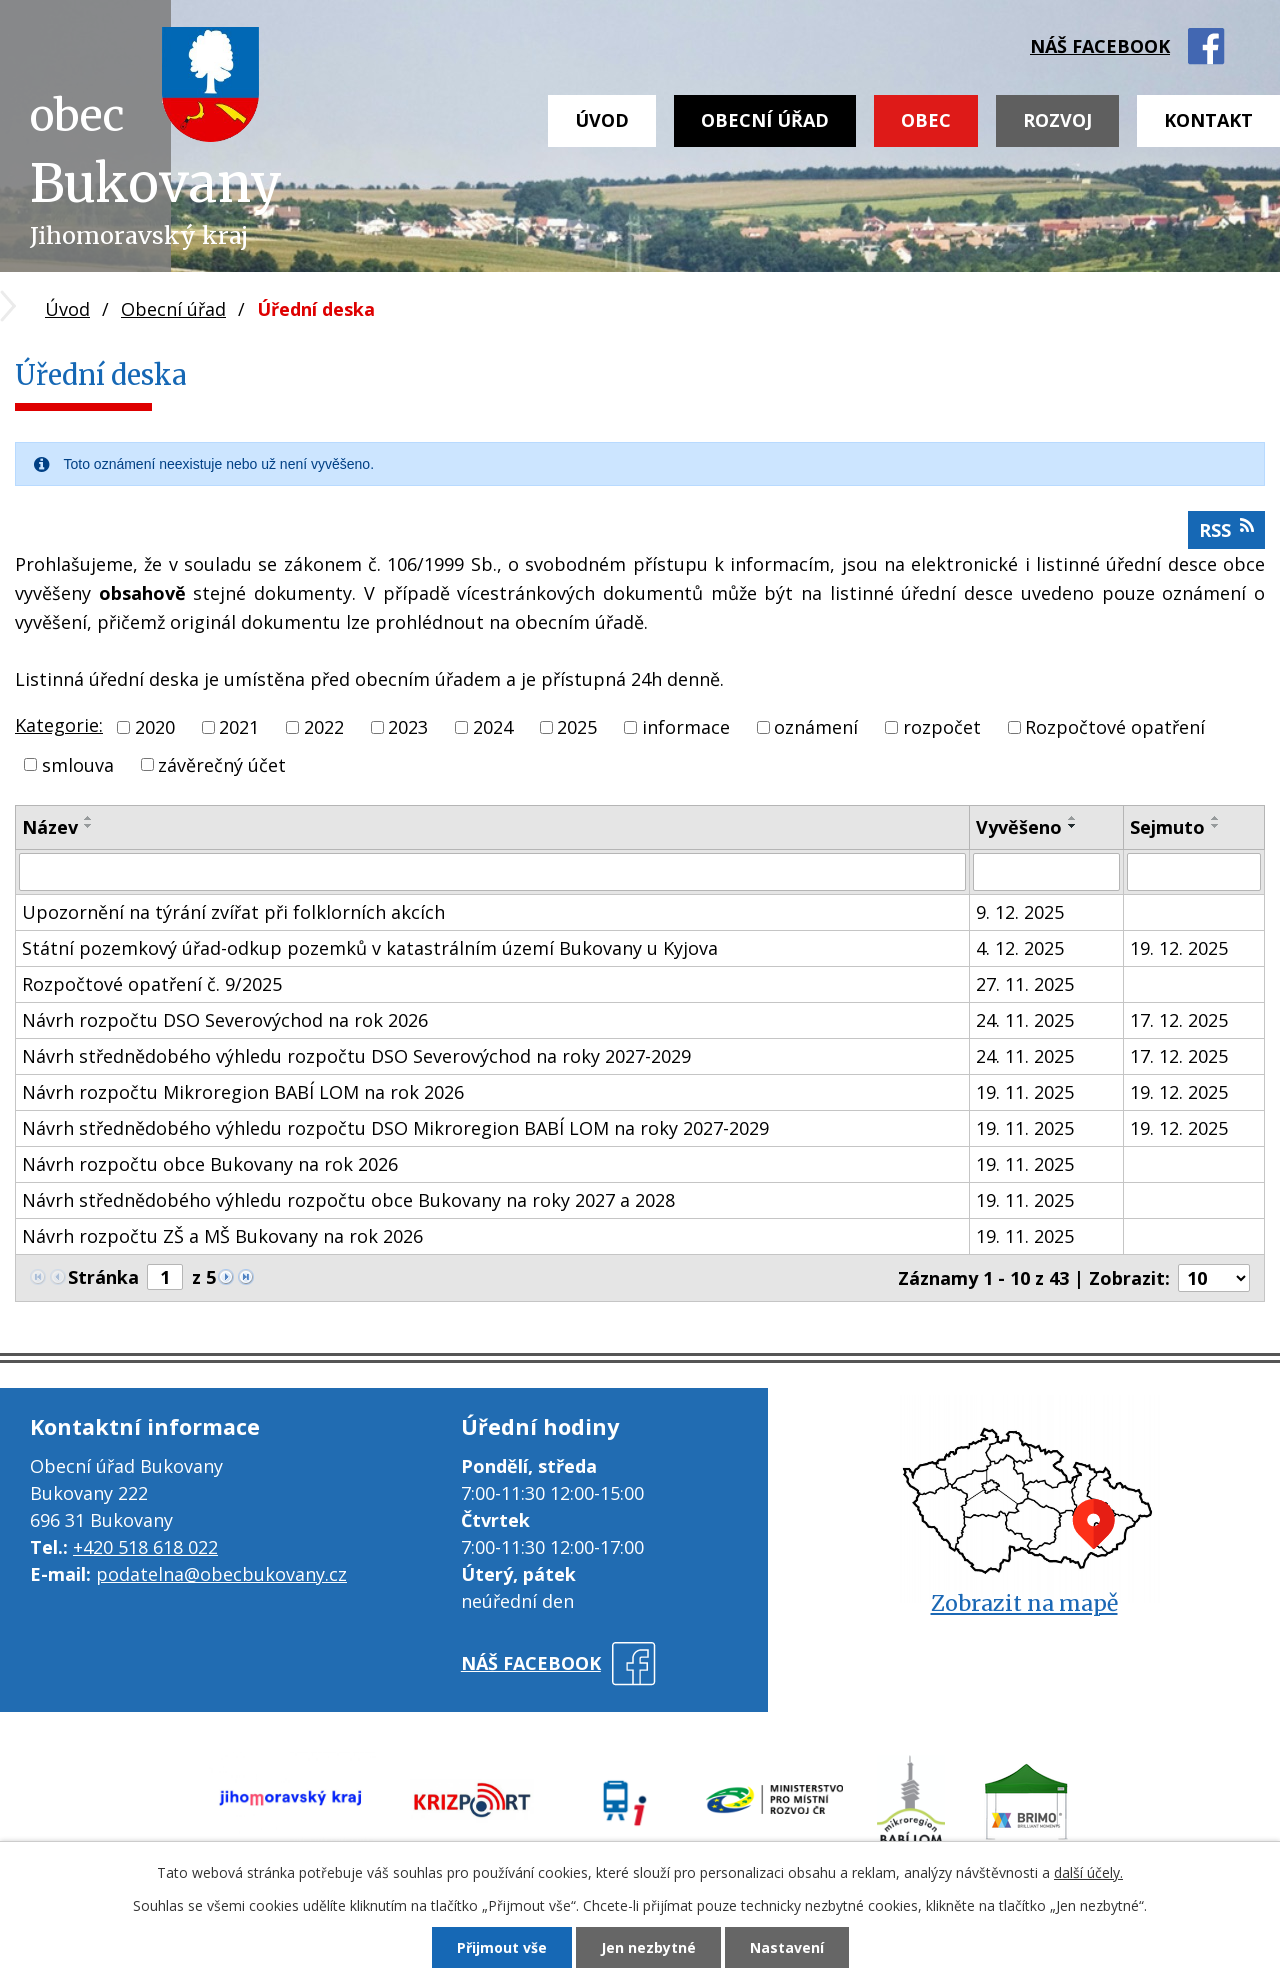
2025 (577, 727)
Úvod (602, 120)
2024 (493, 727)
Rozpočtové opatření (1115, 727)
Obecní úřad (765, 120)
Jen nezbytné (648, 1947)
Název (50, 827)
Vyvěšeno (1019, 827)
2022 (324, 727)
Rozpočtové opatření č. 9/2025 (152, 984)
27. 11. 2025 (1025, 984)
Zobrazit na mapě (1024, 1603)
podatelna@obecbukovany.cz (221, 1574)
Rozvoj (1057, 120)
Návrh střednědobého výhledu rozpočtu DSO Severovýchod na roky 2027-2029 (356, 1056)
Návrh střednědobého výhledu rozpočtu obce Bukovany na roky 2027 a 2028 (348, 1200)
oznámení (816, 727)
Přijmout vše (502, 1947)
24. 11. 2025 (1025, 1020)
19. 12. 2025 (1179, 948)
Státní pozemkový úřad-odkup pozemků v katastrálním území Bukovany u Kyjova (370, 948)
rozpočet (942, 727)
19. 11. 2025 (1025, 1092)
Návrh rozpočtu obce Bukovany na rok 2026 (210, 1164)
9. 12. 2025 (1020, 912)
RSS (1226, 529)
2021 (239, 727)
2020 (155, 727)
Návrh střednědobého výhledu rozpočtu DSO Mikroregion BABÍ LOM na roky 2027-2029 (395, 1128)
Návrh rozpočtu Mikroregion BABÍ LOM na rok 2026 (243, 1092)
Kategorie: (59, 725)
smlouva (78, 764)
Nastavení (787, 1947)
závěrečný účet (222, 764)
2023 (408, 727)
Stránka (103, 1277)
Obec (926, 120)
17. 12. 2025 (1179, 1020)
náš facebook (1100, 46)
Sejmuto (1167, 827)
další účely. (1088, 1872)
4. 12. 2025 (1020, 948)
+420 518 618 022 (145, 1547)
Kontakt (1208, 120)
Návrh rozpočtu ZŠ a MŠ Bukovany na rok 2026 (222, 1236)
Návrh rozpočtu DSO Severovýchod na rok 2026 (225, 1020)
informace (686, 727)
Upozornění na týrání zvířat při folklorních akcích (233, 912)
